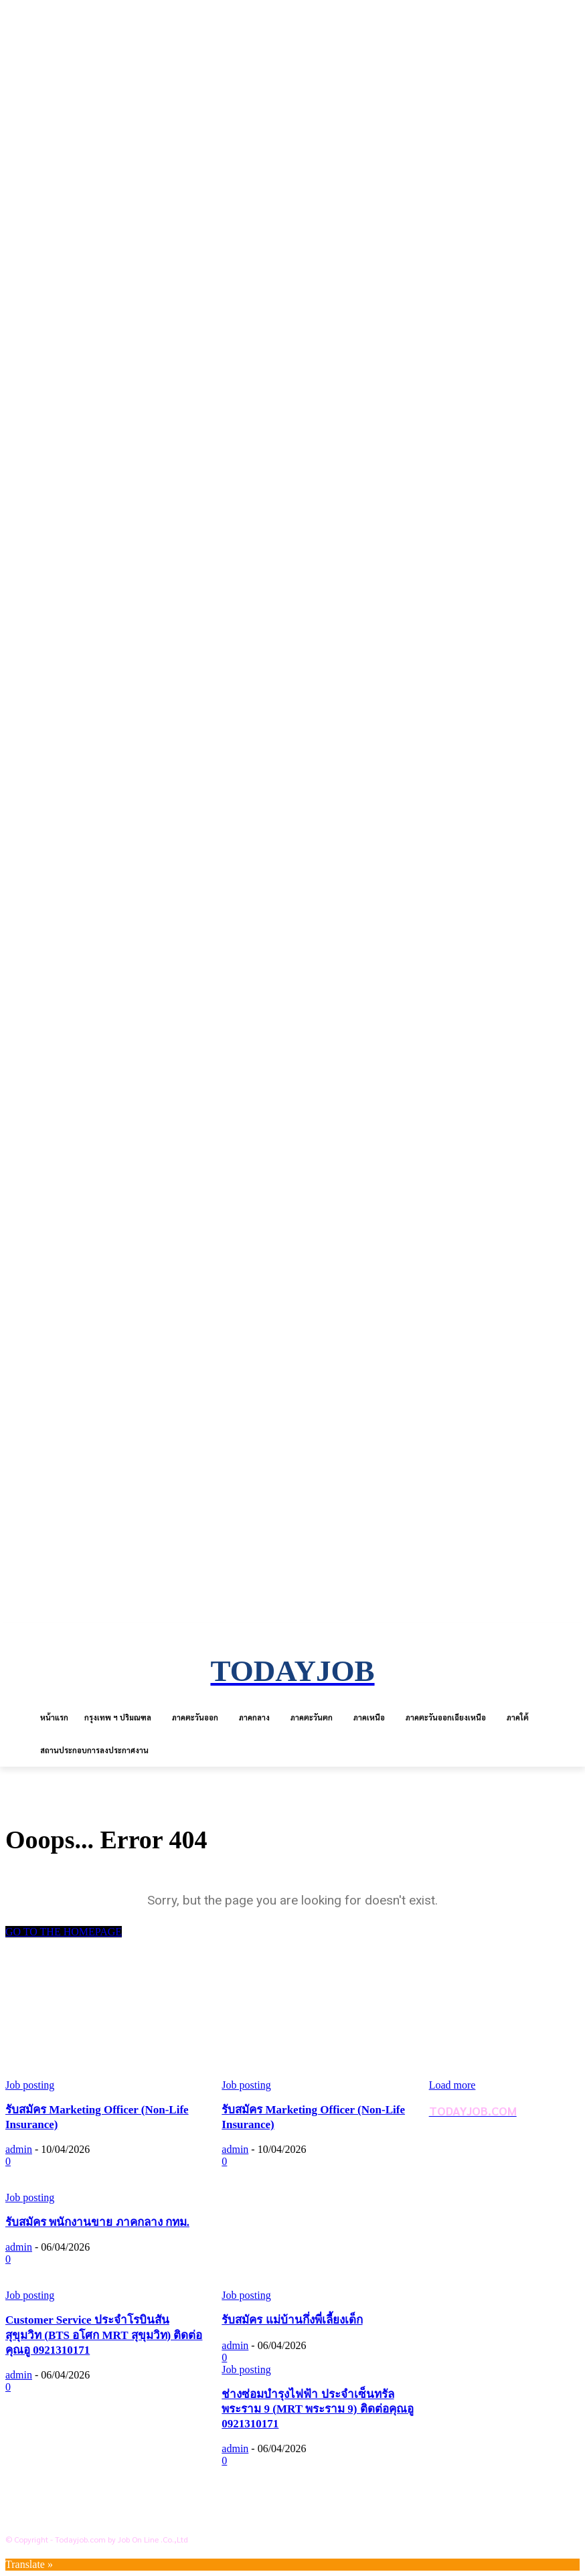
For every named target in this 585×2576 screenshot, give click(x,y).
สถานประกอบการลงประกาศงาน (102, 2517)
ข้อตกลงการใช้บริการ (78, 2496)
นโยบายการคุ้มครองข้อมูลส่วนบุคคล (111, 2475)
